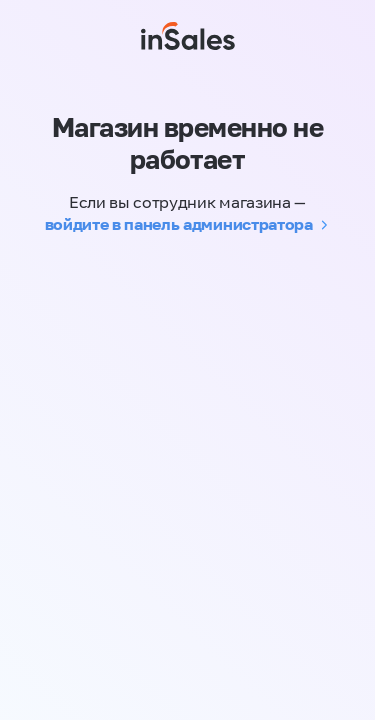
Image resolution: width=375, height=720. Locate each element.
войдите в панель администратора (179, 224)
